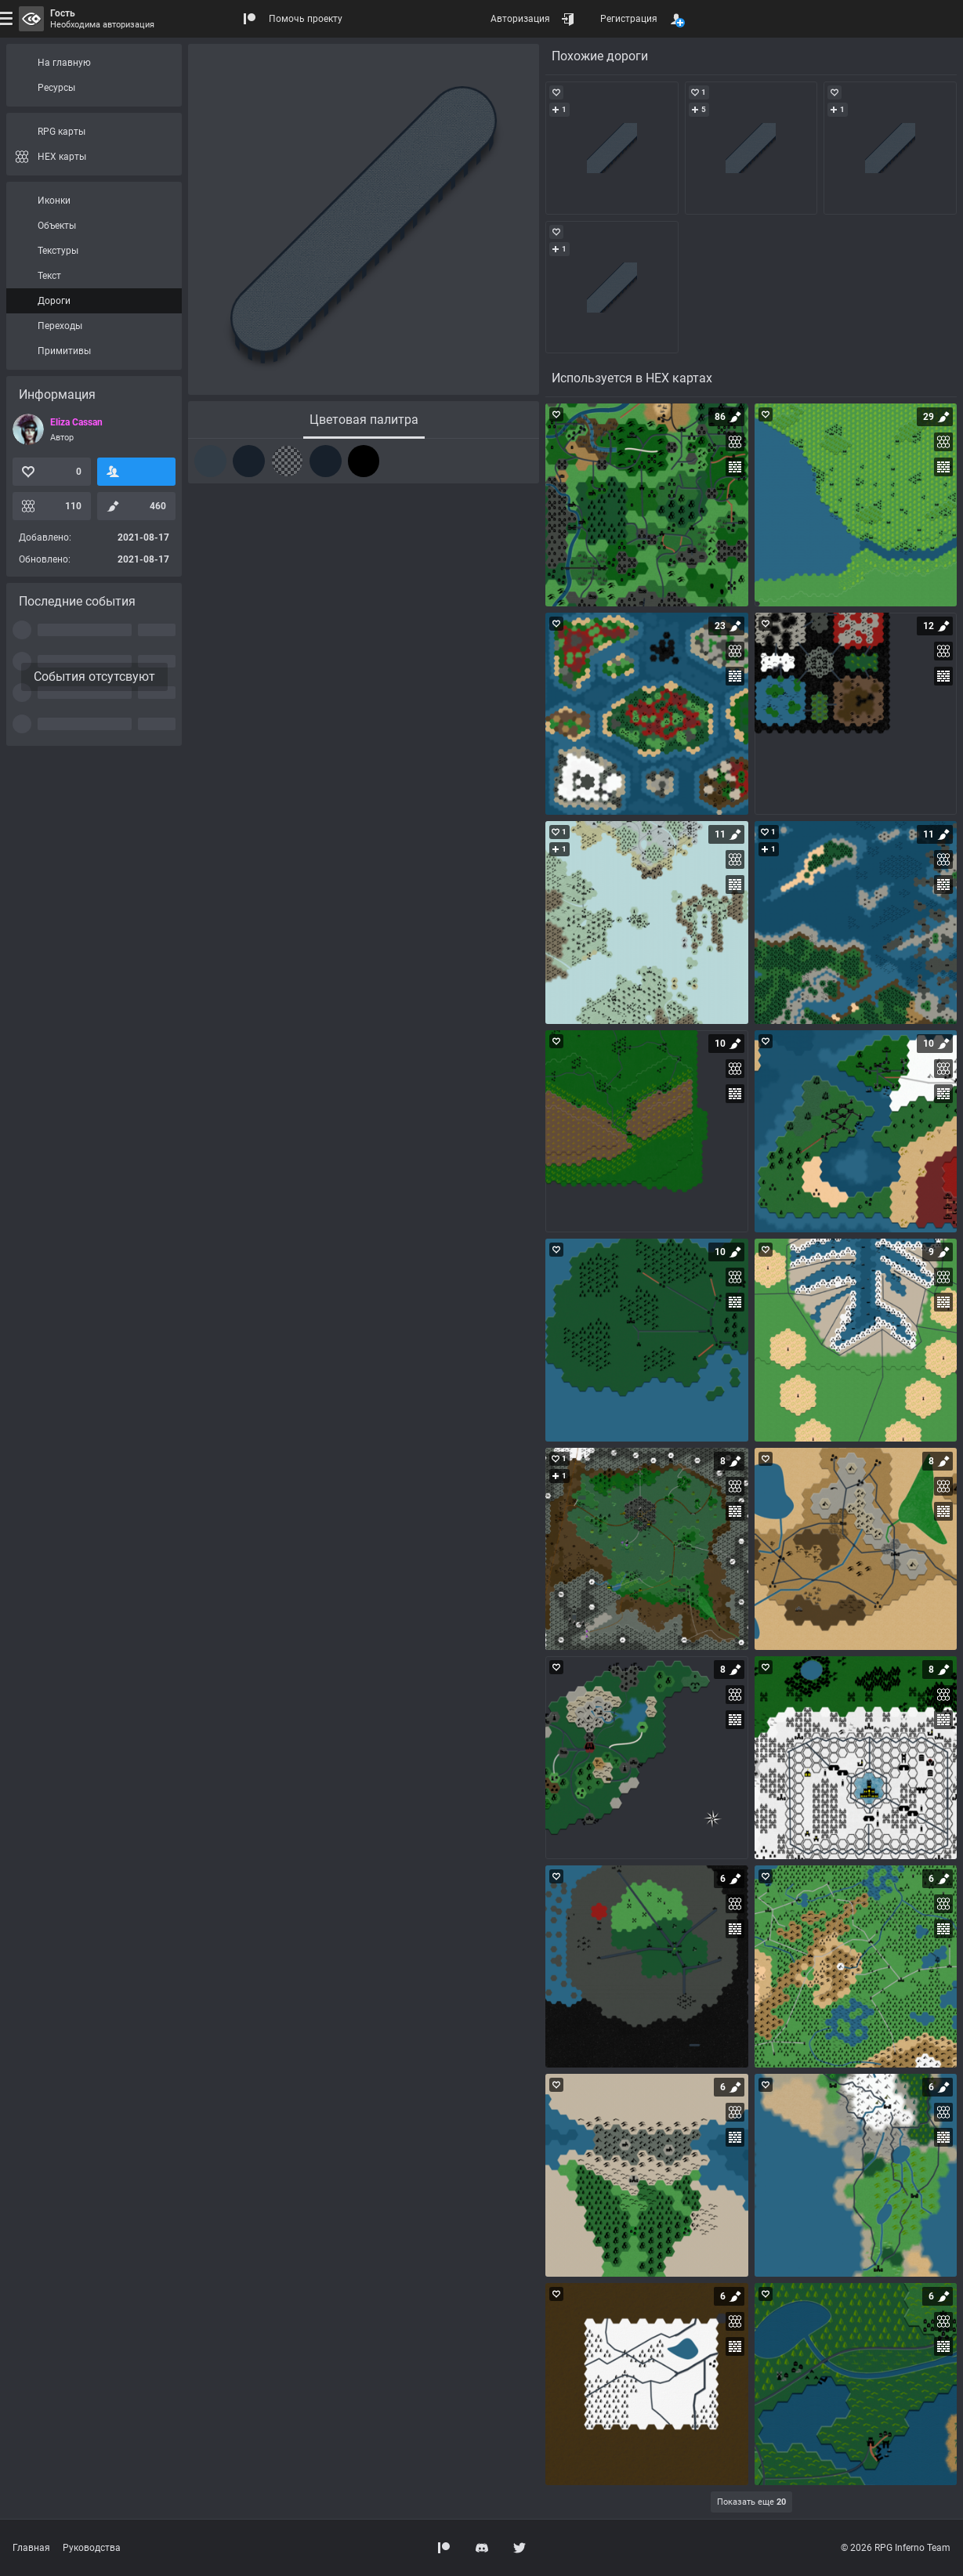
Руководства (92, 2547)
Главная (31, 2547)
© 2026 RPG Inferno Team (895, 2547)
